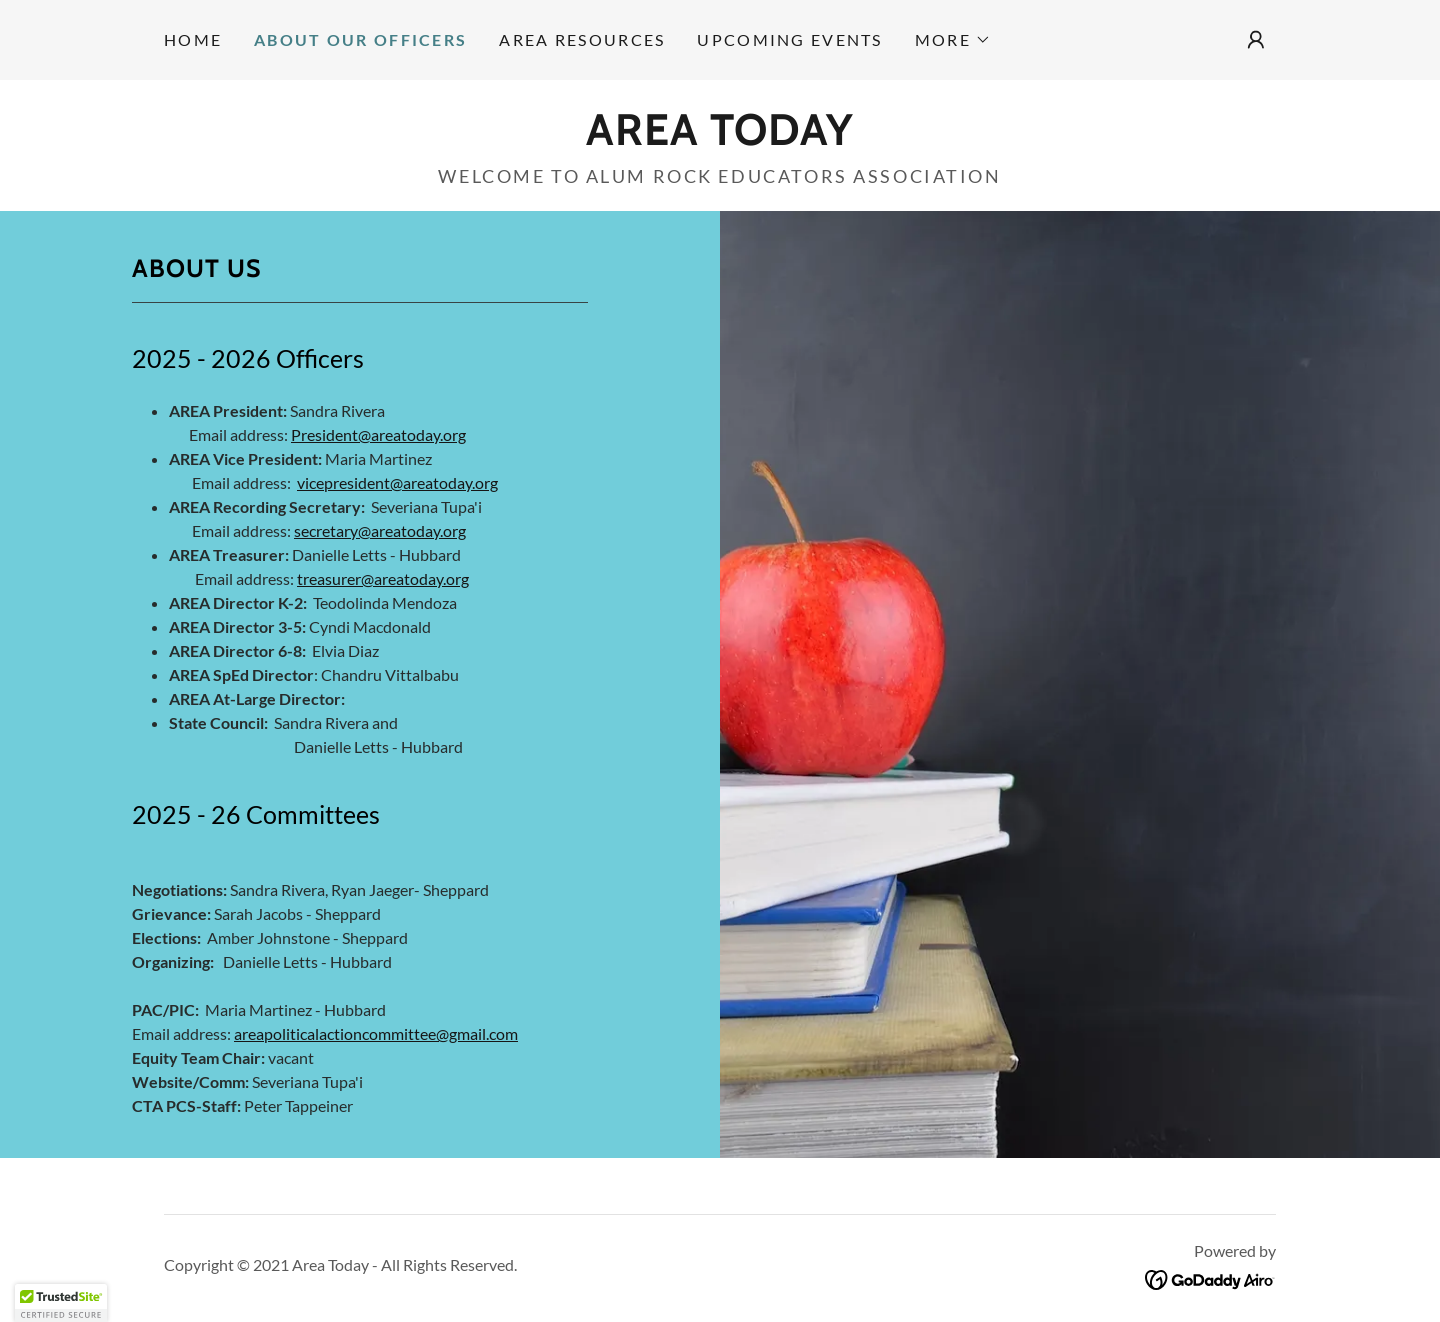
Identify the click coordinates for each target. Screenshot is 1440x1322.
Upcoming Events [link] (789, 39)
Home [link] (193, 39)
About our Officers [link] (360, 39)
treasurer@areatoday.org (383, 578)
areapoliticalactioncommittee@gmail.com (376, 1033)
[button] (953, 40)
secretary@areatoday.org (380, 530)
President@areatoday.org (378, 434)
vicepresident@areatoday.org (397, 482)
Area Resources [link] (582, 39)
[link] (720, 138)
